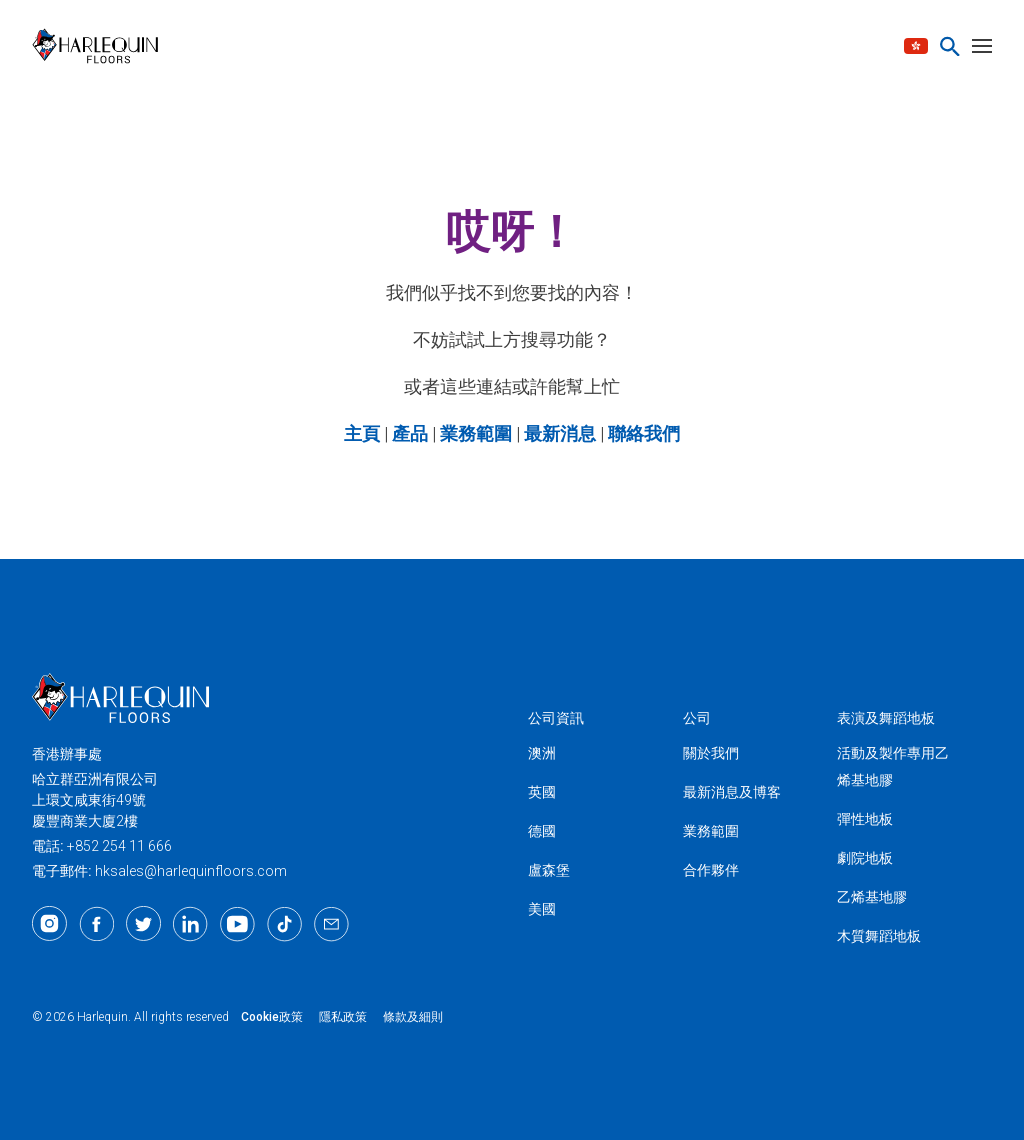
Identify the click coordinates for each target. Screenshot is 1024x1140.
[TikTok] (284, 924)
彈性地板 (865, 819)
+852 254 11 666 (119, 846)
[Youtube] (237, 924)
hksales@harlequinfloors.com (191, 871)
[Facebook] (96, 924)
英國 (542, 792)
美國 (542, 909)
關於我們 (711, 753)
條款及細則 (413, 1017)
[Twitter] (143, 924)
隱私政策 (343, 1017)
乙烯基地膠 (872, 897)
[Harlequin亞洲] (101, 46)
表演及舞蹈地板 (886, 718)
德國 (542, 831)
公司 (697, 718)
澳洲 (542, 753)
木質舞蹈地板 (879, 936)
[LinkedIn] (190, 924)
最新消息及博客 (732, 792)
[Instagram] (49, 924)
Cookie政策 (272, 1017)
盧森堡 (549, 870)
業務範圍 (711, 831)
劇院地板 (865, 858)
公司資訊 (556, 718)
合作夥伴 (711, 870)
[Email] (331, 924)
